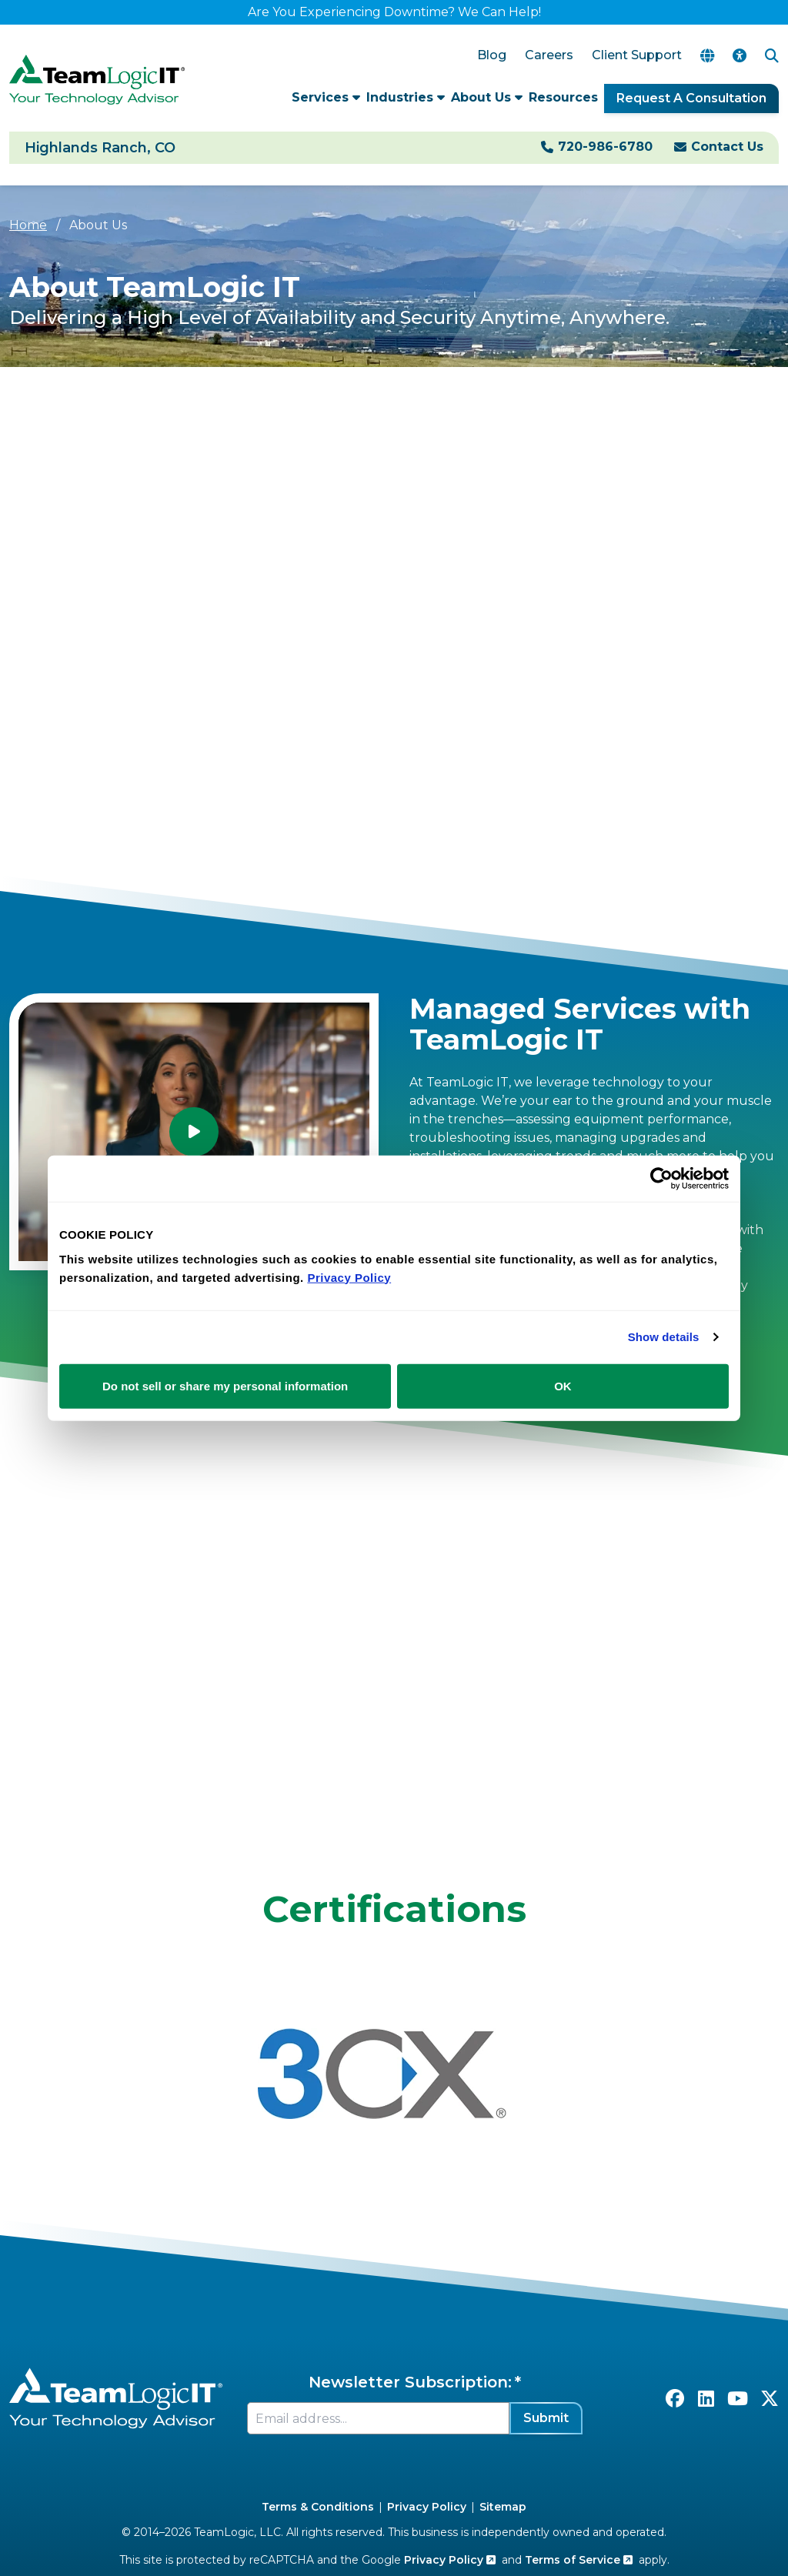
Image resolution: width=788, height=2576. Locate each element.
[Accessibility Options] (739, 55)
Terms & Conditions (318, 2507)
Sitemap (502, 2507)
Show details (664, 1336)
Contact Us (727, 146)
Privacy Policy (426, 2507)
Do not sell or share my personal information (225, 1385)
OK (563, 1385)
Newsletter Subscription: (410, 2382)
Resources (563, 97)
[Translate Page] (707, 55)
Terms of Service (579, 2560)
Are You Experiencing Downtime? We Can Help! (394, 12)
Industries (405, 97)
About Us (487, 97)
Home (28, 225)
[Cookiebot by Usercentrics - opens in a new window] (661, 1178)
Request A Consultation (691, 98)
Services (326, 97)
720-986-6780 (605, 146)
